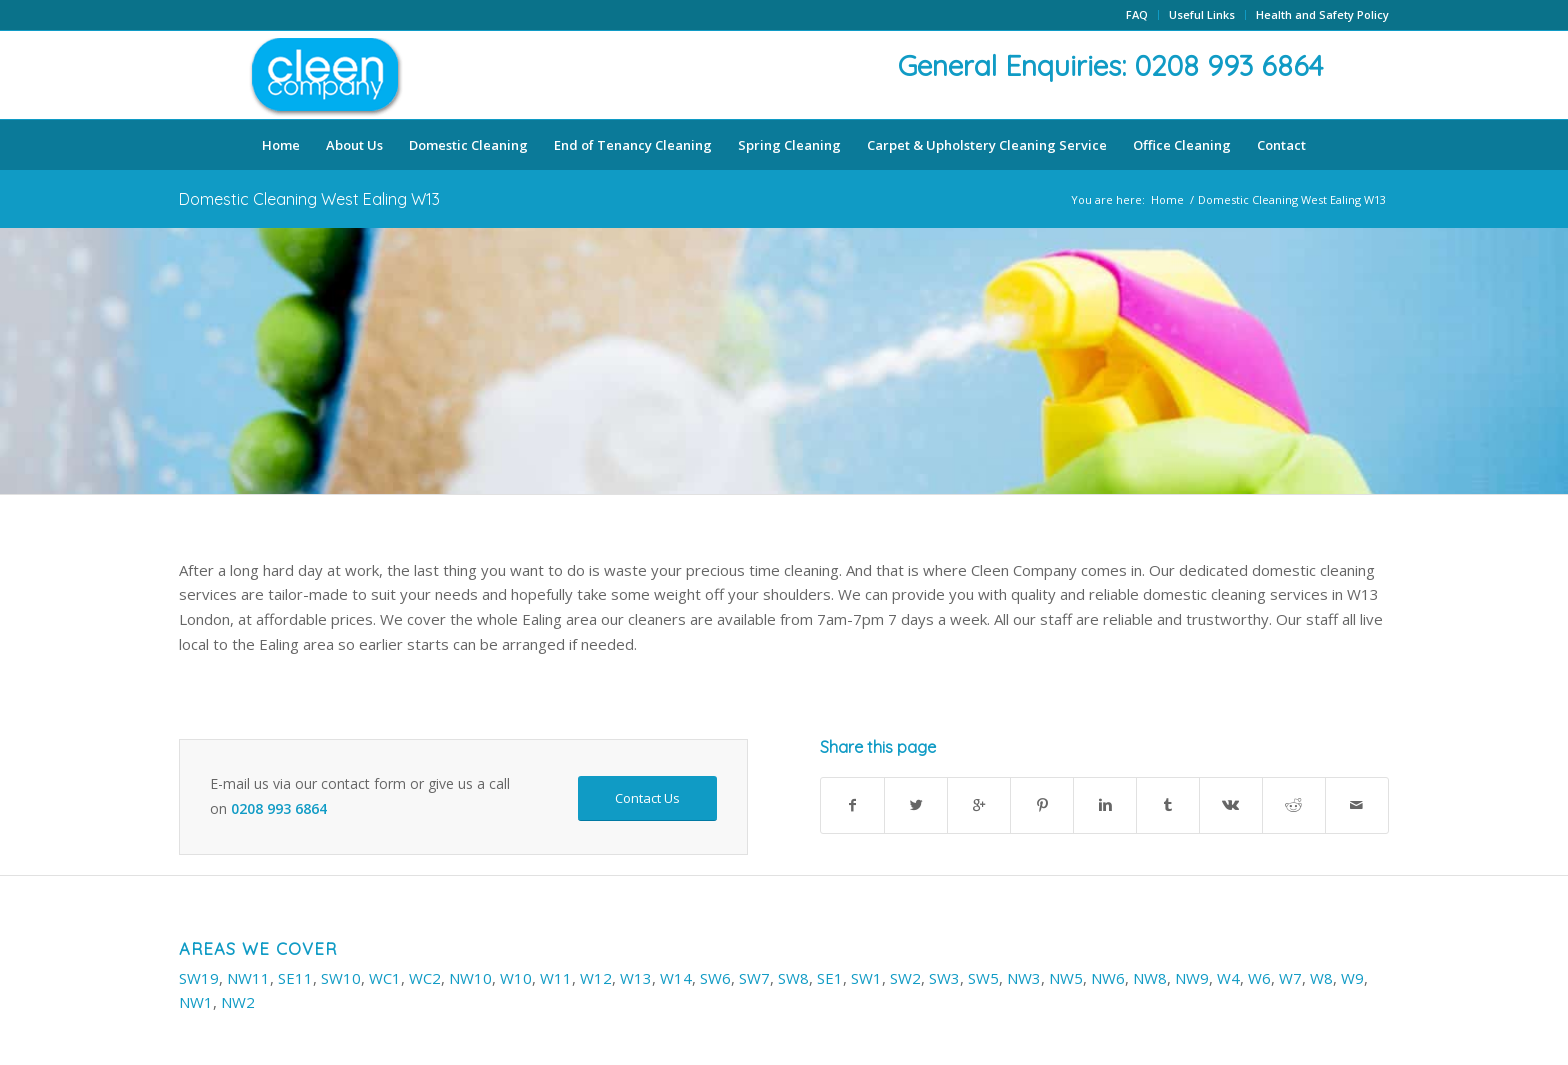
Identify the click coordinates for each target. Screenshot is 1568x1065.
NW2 (238, 1002)
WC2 (425, 978)
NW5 (1066, 978)
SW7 (754, 978)
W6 (1259, 978)
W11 (556, 978)
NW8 (1150, 978)
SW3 (944, 978)
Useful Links (1202, 14)
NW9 (1192, 978)
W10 (516, 978)
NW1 (196, 1002)
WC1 (385, 978)
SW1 (866, 978)
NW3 (1024, 978)
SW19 (199, 978)
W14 (676, 978)
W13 (636, 978)
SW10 (341, 978)
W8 (1321, 978)
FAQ (1137, 14)
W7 (1290, 978)
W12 (596, 978)
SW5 (983, 978)
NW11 (248, 978)
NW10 (470, 978)
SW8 (793, 978)
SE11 (295, 978)
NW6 (1108, 978)
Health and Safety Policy (1322, 14)
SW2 (905, 978)
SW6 (715, 978)
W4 (1228, 978)
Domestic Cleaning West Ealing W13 (309, 199)
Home (1167, 199)
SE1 (830, 978)
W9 (1352, 978)
